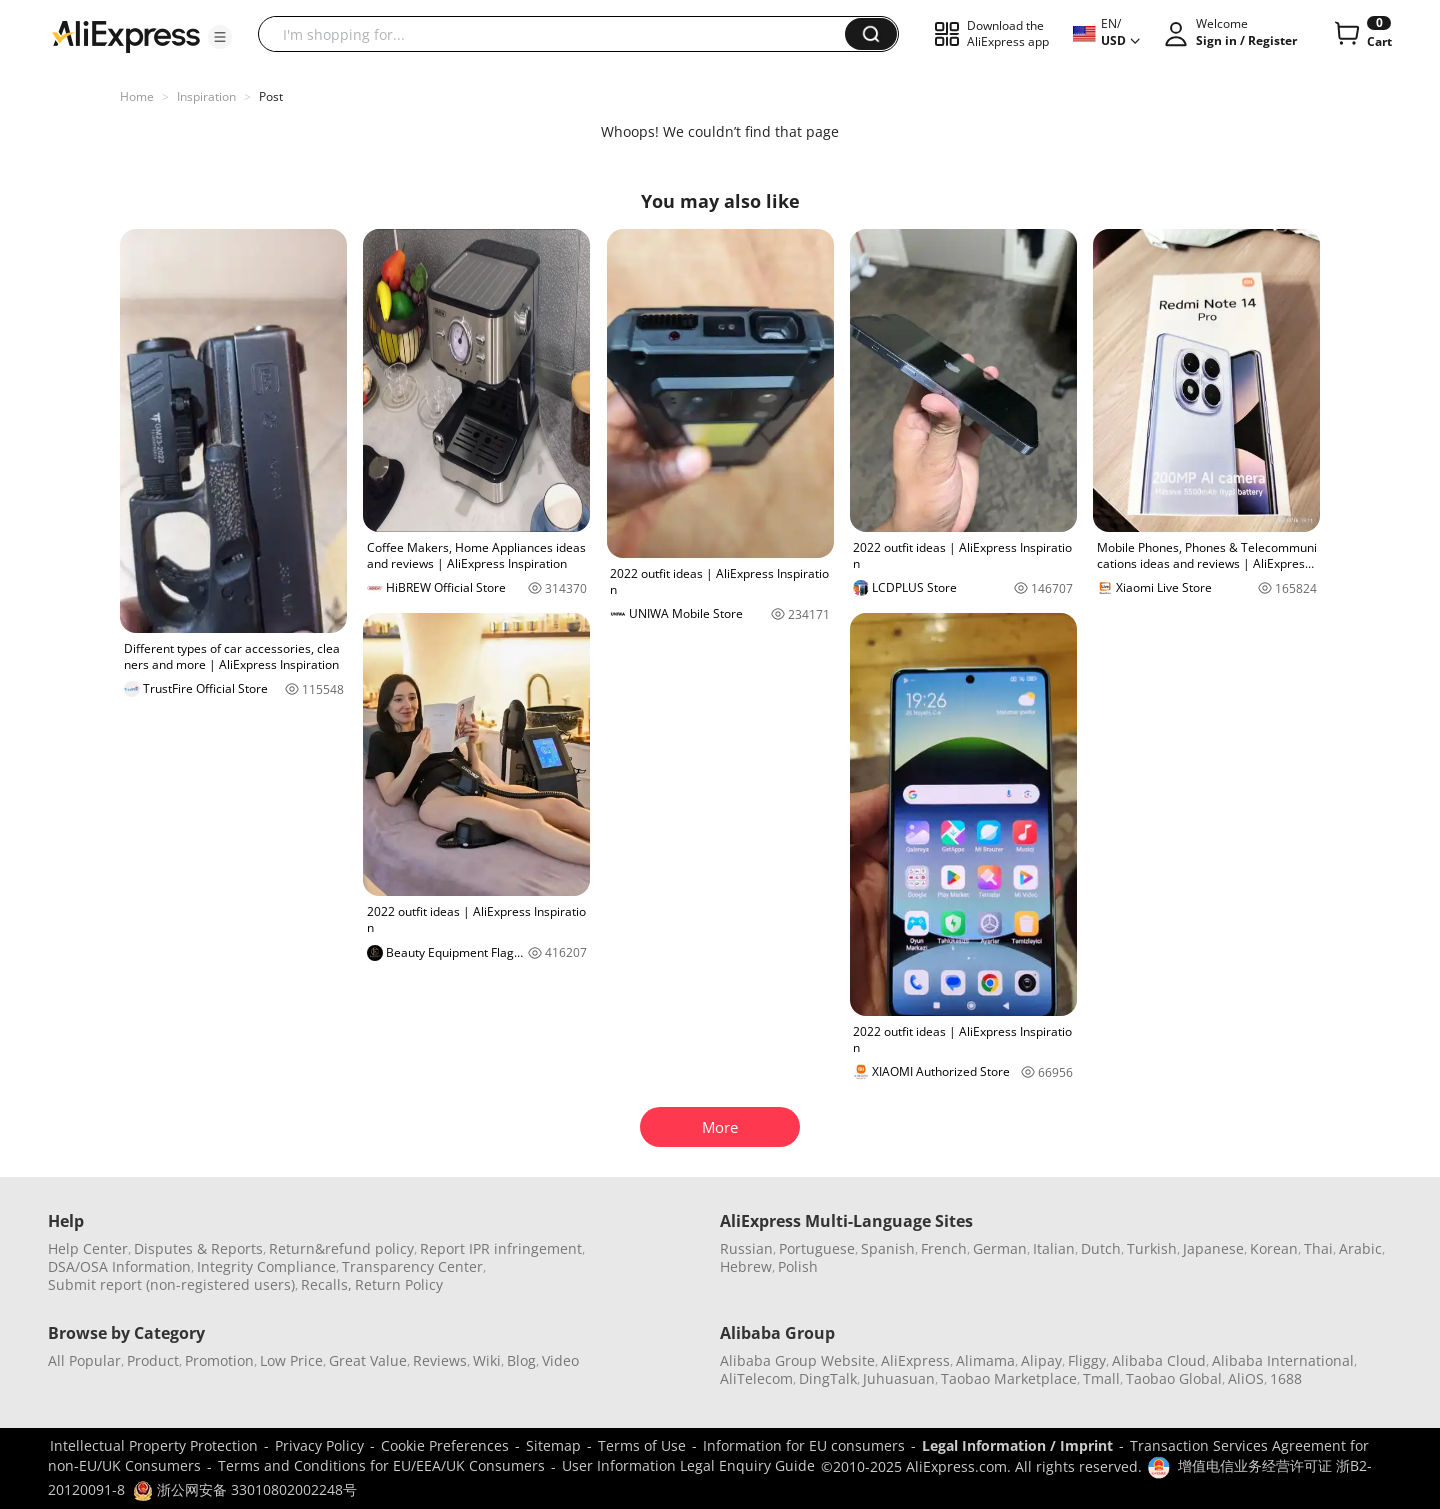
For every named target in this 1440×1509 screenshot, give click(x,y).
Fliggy (1087, 1360)
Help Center (88, 1248)
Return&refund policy (341, 1248)
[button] (220, 37)
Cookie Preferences (445, 1445)
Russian (746, 1248)
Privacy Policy (319, 1445)
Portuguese (817, 1248)
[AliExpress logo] (126, 35)
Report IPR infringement (501, 1248)
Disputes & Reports (198, 1248)
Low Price (291, 1360)
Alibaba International (1283, 1360)
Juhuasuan (899, 1378)
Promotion (219, 1360)
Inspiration (206, 96)
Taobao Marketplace (1009, 1378)
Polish (798, 1266)
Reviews (440, 1360)
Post (271, 96)
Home (137, 96)
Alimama (985, 1360)
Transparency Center (412, 1266)
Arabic (1360, 1248)
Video (560, 1360)
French (944, 1248)
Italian (1054, 1248)
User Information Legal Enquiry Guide (688, 1465)
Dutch (1101, 1248)
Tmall (1101, 1378)
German (1000, 1248)
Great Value (368, 1360)
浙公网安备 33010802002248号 (245, 1489)
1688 (1286, 1378)
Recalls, (326, 1284)
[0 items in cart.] (1361, 34)
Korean (1274, 1248)
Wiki (487, 1360)
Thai (1318, 1248)
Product (153, 1360)
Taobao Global (1174, 1378)
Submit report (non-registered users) (171, 1284)
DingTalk (828, 1378)
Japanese (1213, 1248)
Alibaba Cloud (1159, 1360)
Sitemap (553, 1445)
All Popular (84, 1360)
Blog (521, 1360)
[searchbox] (559, 34)
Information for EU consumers (804, 1445)
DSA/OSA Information (119, 1266)
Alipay (1041, 1360)
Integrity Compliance (266, 1266)
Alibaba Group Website (797, 1360)
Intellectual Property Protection (154, 1445)
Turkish (1152, 1248)
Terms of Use (642, 1445)
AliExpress (915, 1360)
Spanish (888, 1248)
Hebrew (746, 1266)
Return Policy (399, 1284)
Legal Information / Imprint (1017, 1445)
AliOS (1246, 1378)
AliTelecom (756, 1378)
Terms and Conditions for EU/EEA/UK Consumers (381, 1465)
